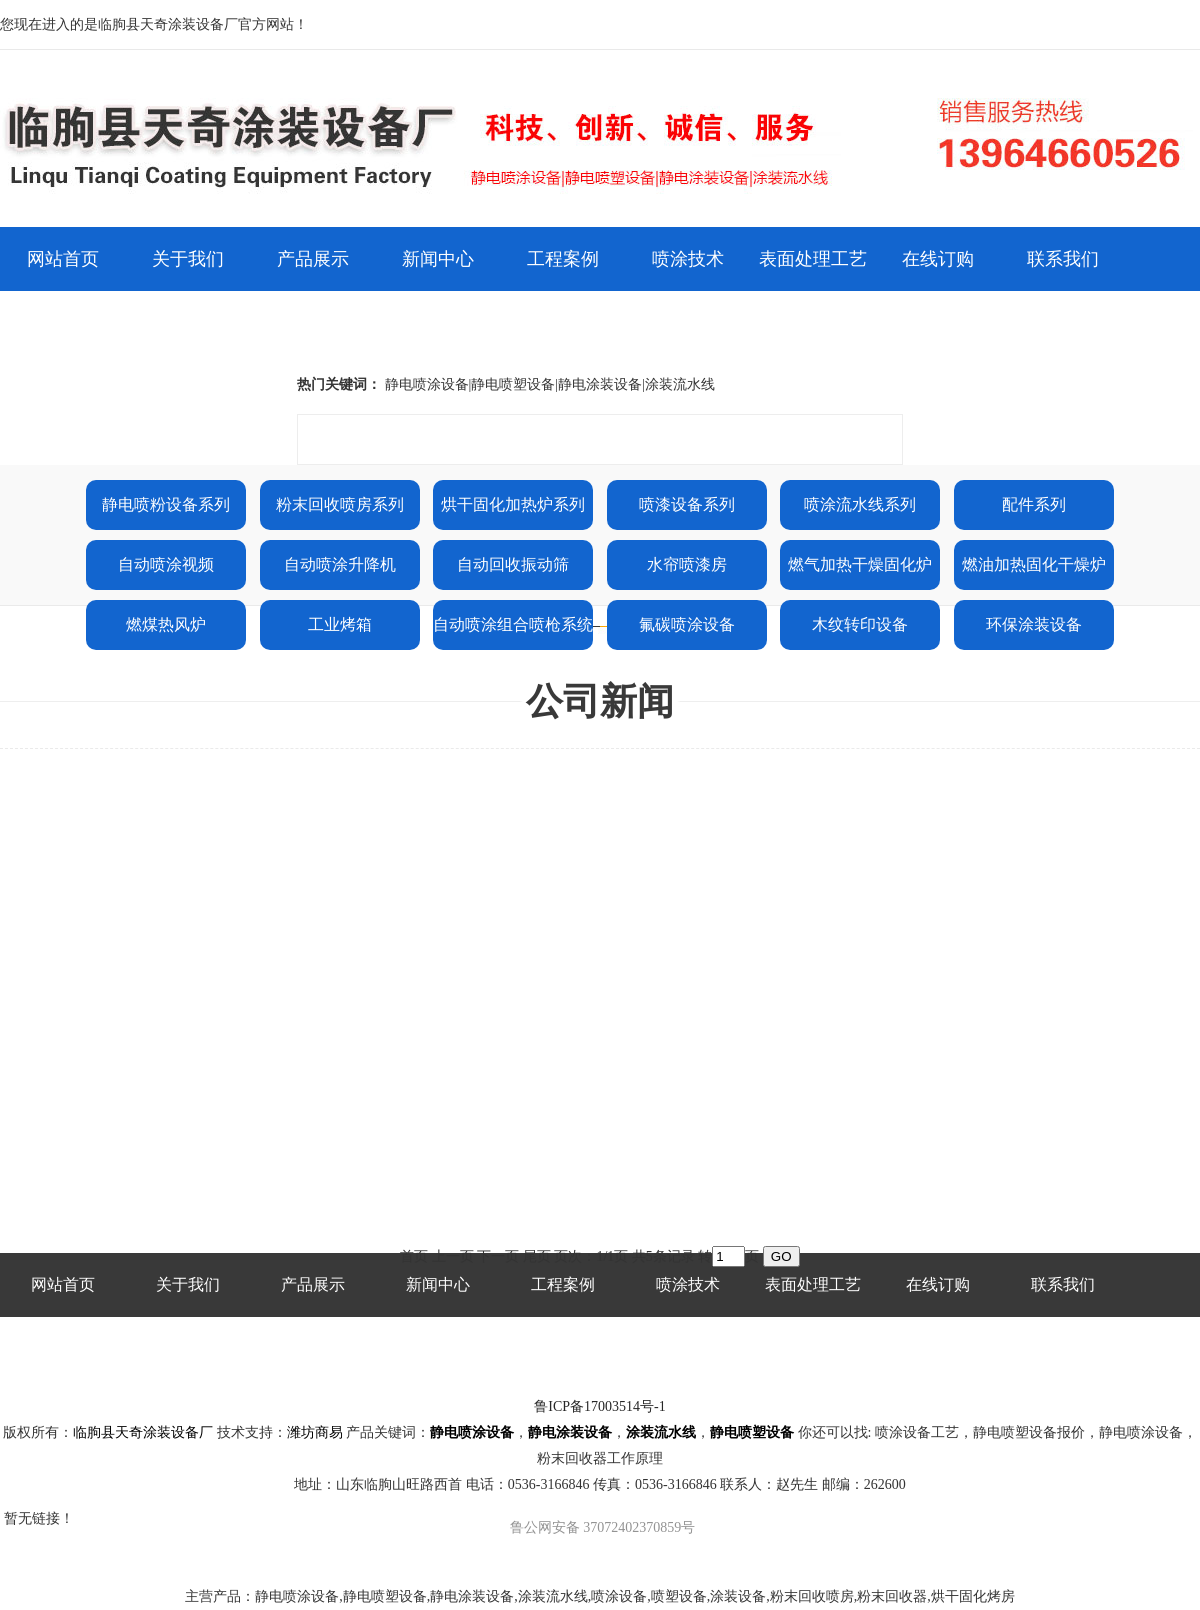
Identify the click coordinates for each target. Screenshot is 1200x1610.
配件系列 (1034, 504)
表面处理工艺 (813, 259)
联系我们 (1063, 259)
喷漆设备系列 (687, 504)
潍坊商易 (315, 1432)
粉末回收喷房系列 (340, 504)
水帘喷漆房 (687, 564)
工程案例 (563, 259)
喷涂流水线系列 (860, 504)
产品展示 (313, 259)
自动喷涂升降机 (340, 564)
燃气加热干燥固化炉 (860, 564)
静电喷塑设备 (752, 1432)
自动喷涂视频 (166, 564)
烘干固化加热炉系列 (513, 504)
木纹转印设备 (860, 624)
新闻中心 (438, 259)
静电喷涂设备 (472, 1432)
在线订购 (938, 259)
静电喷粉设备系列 (166, 504)
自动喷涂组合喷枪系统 (513, 624)
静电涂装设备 (570, 1432)
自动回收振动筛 (513, 564)
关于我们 (188, 259)
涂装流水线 (661, 1432)
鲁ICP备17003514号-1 (599, 1406)
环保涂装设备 (1034, 624)
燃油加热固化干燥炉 (1034, 564)
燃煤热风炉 (166, 624)
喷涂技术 (688, 259)
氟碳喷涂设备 (687, 624)
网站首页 (63, 259)
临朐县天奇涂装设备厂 (143, 1432)
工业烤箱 (340, 624)
